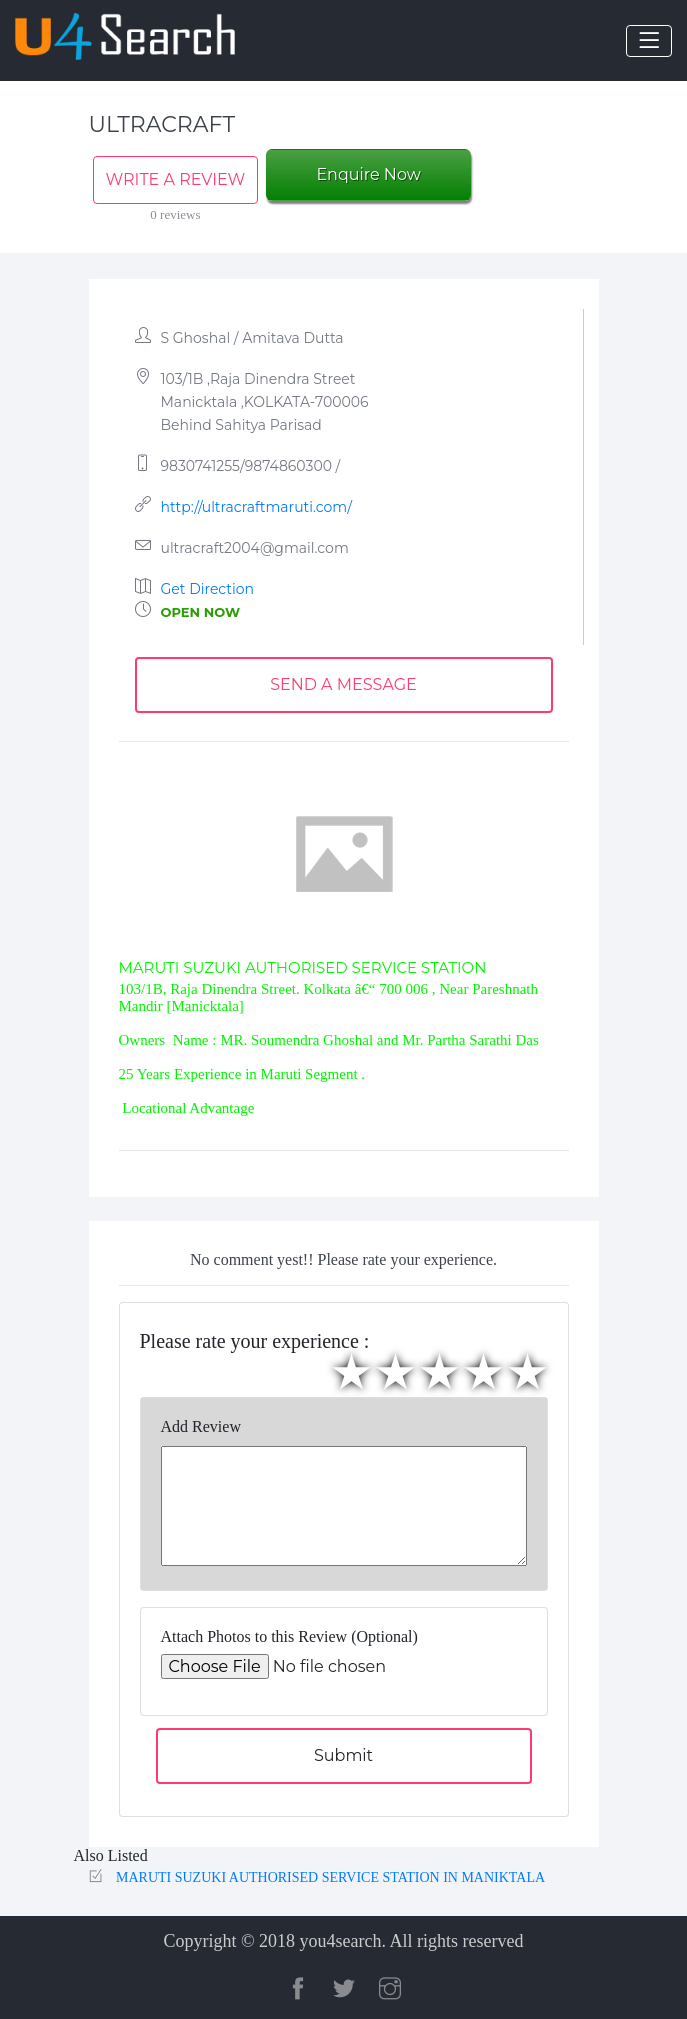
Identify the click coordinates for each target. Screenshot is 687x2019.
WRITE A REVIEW (176, 179)
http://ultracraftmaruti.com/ (256, 507)
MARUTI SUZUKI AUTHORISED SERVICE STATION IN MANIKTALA (330, 1877)
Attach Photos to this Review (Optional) (289, 1636)
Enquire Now (368, 174)
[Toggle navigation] (649, 41)
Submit (343, 1755)
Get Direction (208, 589)
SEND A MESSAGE (343, 684)
